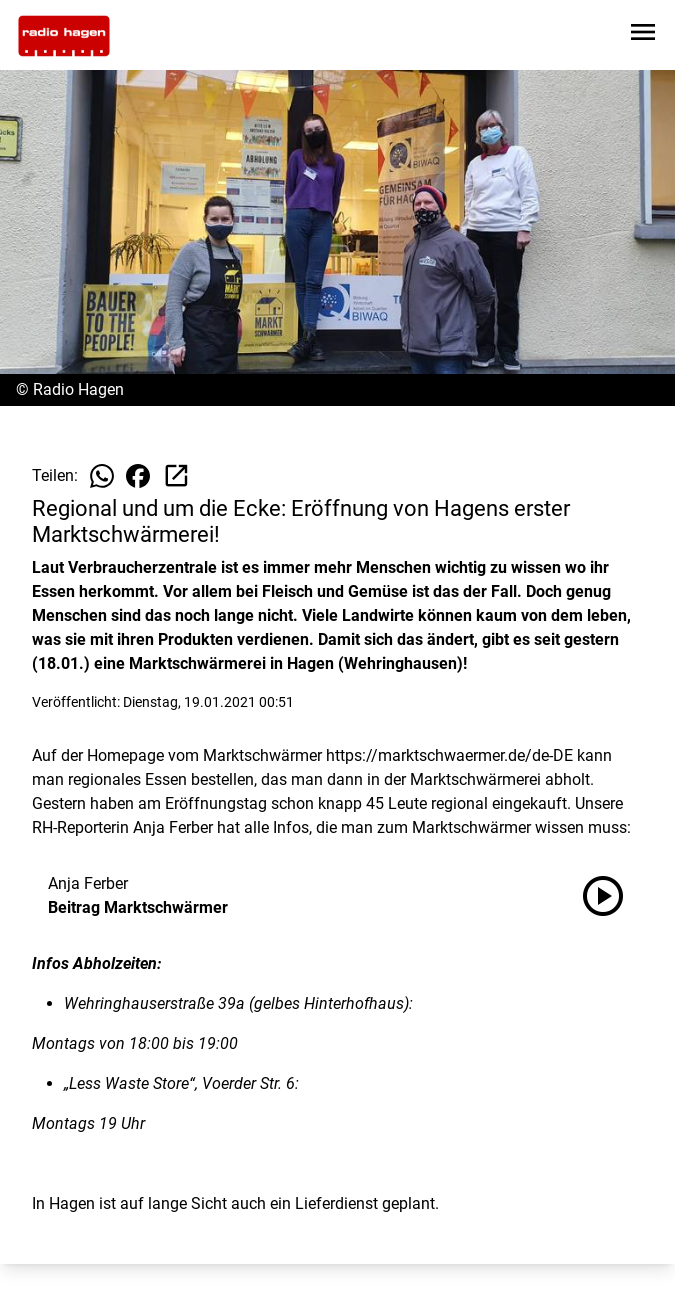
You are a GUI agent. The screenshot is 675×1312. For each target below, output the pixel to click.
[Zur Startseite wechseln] (64, 36)
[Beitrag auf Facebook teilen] (138, 476)
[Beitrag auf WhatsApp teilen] (102, 476)
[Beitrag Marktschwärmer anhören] (611, 896)
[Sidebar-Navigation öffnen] (643, 35)
